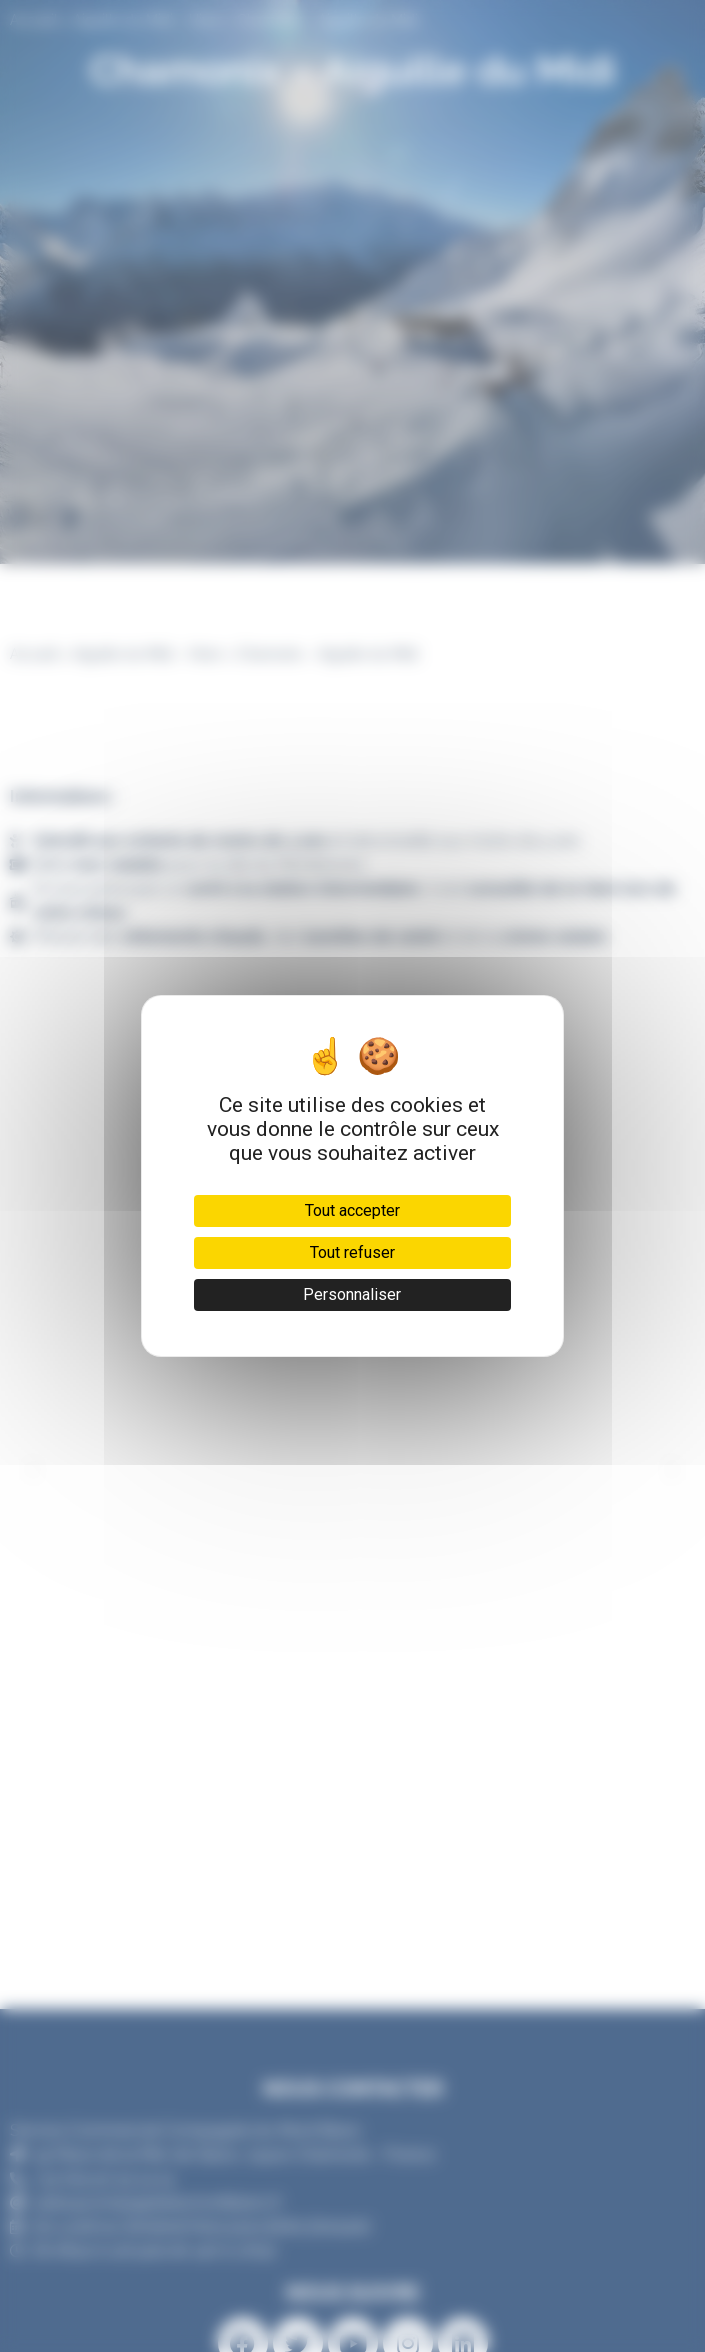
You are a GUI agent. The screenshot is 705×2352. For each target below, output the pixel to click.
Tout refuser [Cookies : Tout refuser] (352, 1252)
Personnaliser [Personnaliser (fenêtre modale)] (352, 1294)
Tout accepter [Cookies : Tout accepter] (352, 1210)
